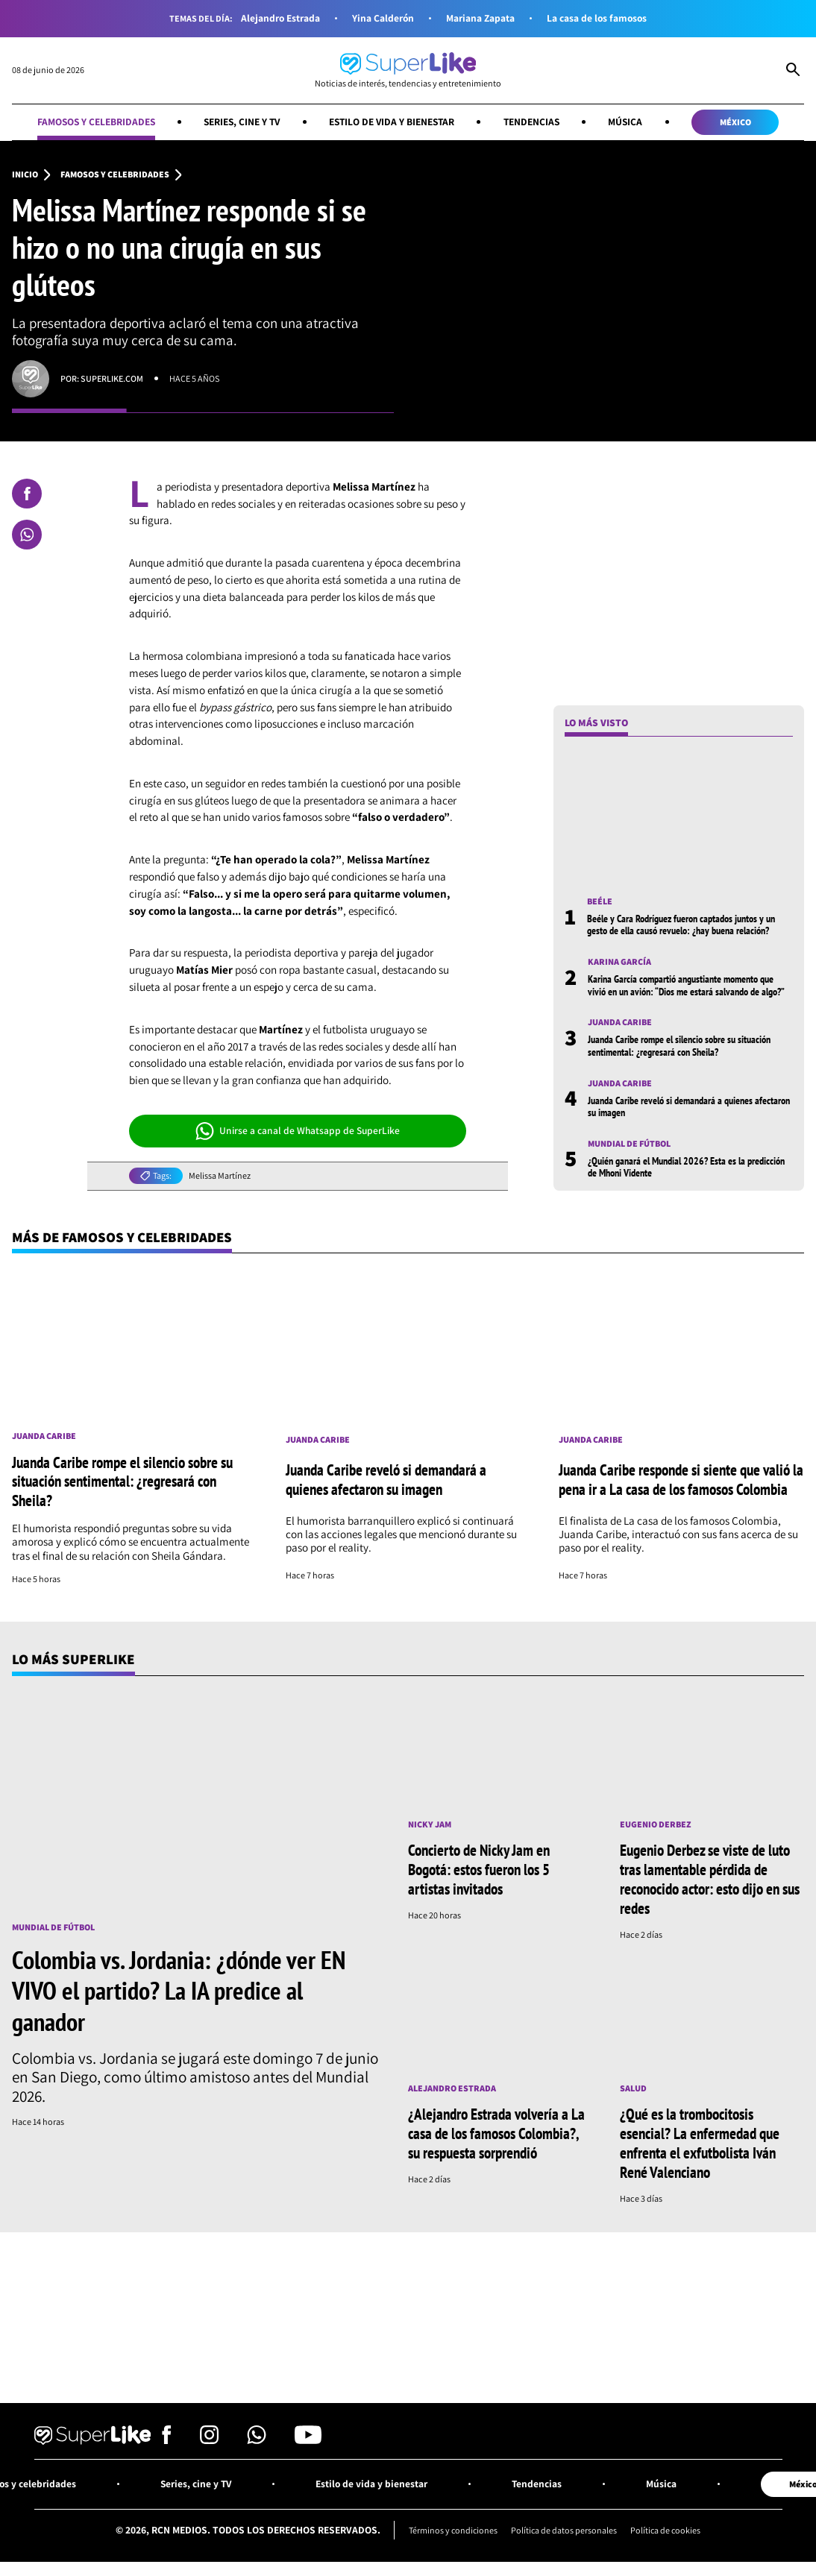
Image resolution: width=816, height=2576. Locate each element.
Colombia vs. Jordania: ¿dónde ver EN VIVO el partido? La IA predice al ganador (178, 1988)
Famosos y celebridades (91, 121)
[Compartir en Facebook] (27, 493)
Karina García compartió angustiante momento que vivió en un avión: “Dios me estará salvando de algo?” (686, 985)
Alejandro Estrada (279, 18)
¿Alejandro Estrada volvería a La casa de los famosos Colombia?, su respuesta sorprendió (496, 2129)
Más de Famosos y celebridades (123, 1237)
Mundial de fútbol (629, 1144)
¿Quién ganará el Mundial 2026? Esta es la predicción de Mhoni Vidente (686, 1167)
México (740, 121)
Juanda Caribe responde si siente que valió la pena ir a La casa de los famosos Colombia (681, 1479)
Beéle (599, 901)
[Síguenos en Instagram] (209, 2435)
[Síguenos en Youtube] (308, 2435)
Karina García (619, 962)
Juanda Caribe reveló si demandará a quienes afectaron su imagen (689, 1106)
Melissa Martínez (220, 1176)
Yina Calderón (382, 18)
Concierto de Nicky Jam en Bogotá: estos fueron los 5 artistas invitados (479, 1868)
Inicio (25, 174)
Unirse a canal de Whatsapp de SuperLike (298, 1131)
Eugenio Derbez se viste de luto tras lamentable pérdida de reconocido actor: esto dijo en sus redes (710, 1877)
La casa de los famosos (598, 18)
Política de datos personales (563, 2525)
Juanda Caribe (620, 1023)
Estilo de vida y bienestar (392, 121)
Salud (633, 2084)
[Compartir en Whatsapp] (27, 534)
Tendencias (535, 121)
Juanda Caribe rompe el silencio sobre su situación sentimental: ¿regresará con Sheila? (679, 1046)
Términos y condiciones (452, 2525)
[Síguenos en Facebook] (167, 2435)
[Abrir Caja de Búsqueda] (793, 71)
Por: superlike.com (101, 378)
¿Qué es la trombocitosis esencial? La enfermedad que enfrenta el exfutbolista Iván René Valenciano (699, 2138)
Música (630, 121)
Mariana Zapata (480, 18)
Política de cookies (666, 2525)
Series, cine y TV (240, 121)
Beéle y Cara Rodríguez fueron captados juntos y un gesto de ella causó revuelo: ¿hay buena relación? (681, 924)
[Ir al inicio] (408, 70)
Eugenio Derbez (655, 1823)
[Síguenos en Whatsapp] (256, 2435)
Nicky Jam (429, 1823)
